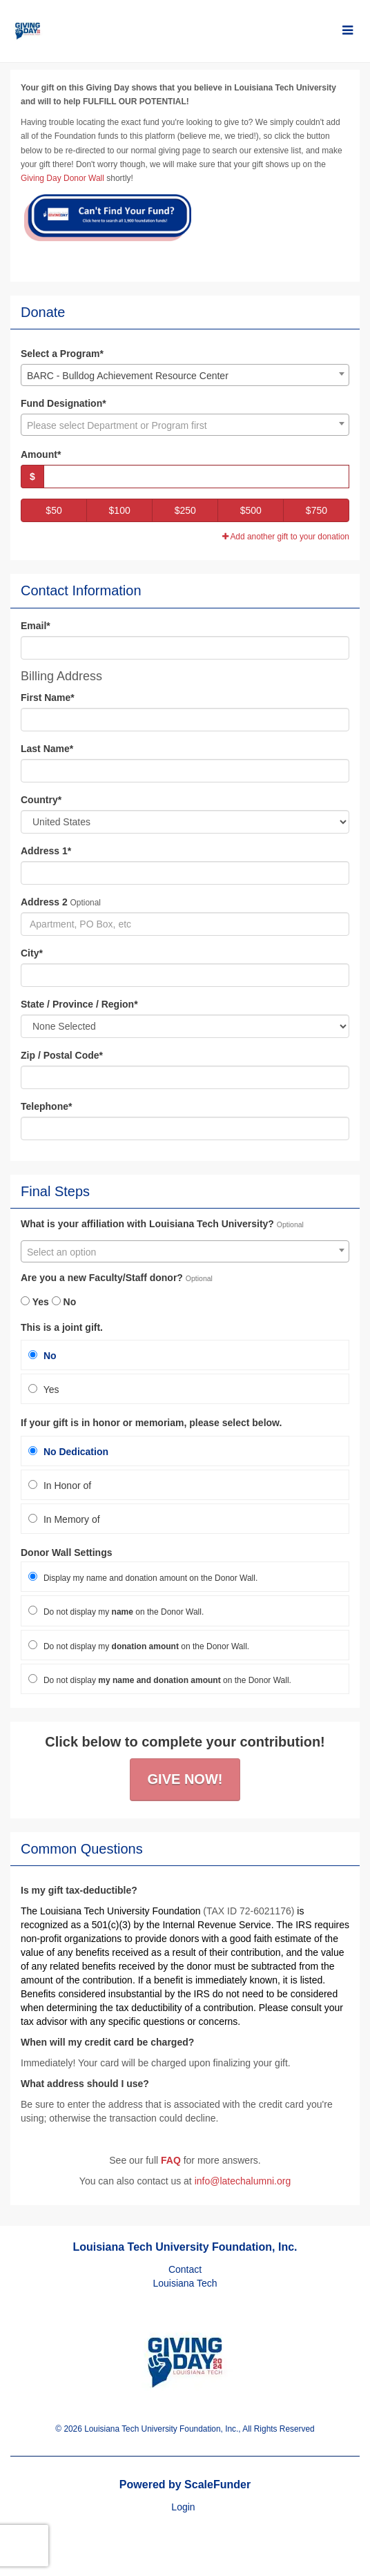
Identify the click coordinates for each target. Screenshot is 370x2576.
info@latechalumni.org (243, 2180)
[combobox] (185, 375)
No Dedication (68, 1451)
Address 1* (46, 850)
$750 (316, 510)
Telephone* (46, 1106)
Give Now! (185, 1779)
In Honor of (59, 1485)
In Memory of (64, 1519)
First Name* (48, 697)
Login (183, 2506)
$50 (53, 510)
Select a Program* (62, 353)
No (64, 1301)
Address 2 (44, 901)
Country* (41, 799)
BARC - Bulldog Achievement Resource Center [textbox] (127, 375)
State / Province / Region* (79, 1004)
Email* (35, 625)
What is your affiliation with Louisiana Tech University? (147, 1224)
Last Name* (47, 748)
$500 (251, 510)
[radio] (185, 1355)
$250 (185, 510)
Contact (185, 2269)
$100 (119, 510)
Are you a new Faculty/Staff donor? (102, 1278)
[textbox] (185, 425)
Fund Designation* (63, 403)
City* (32, 953)
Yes (35, 1301)
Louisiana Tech (185, 2283)
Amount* (41, 454)
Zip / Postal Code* (62, 1055)
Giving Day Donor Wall (62, 178)
